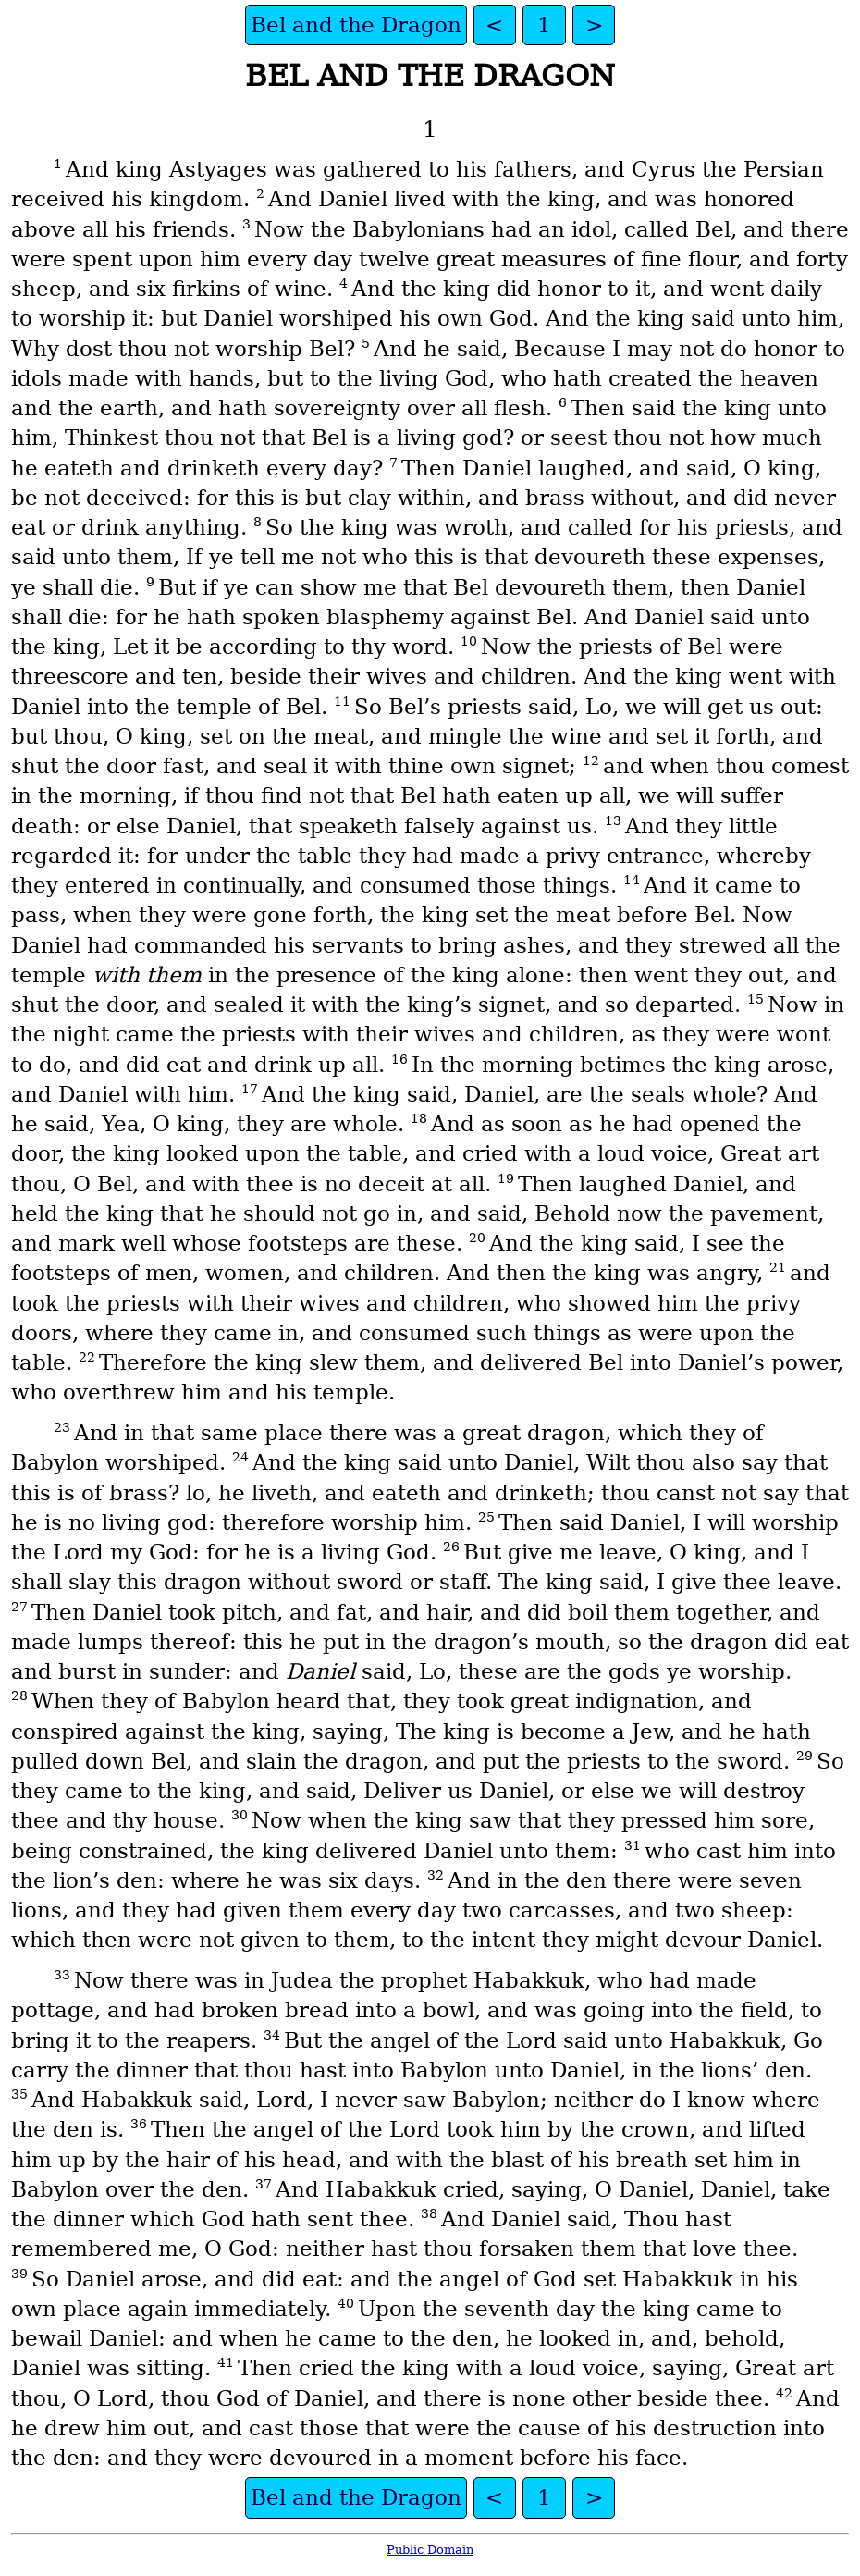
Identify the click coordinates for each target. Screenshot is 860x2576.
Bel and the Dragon (356, 25)
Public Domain (430, 2550)
